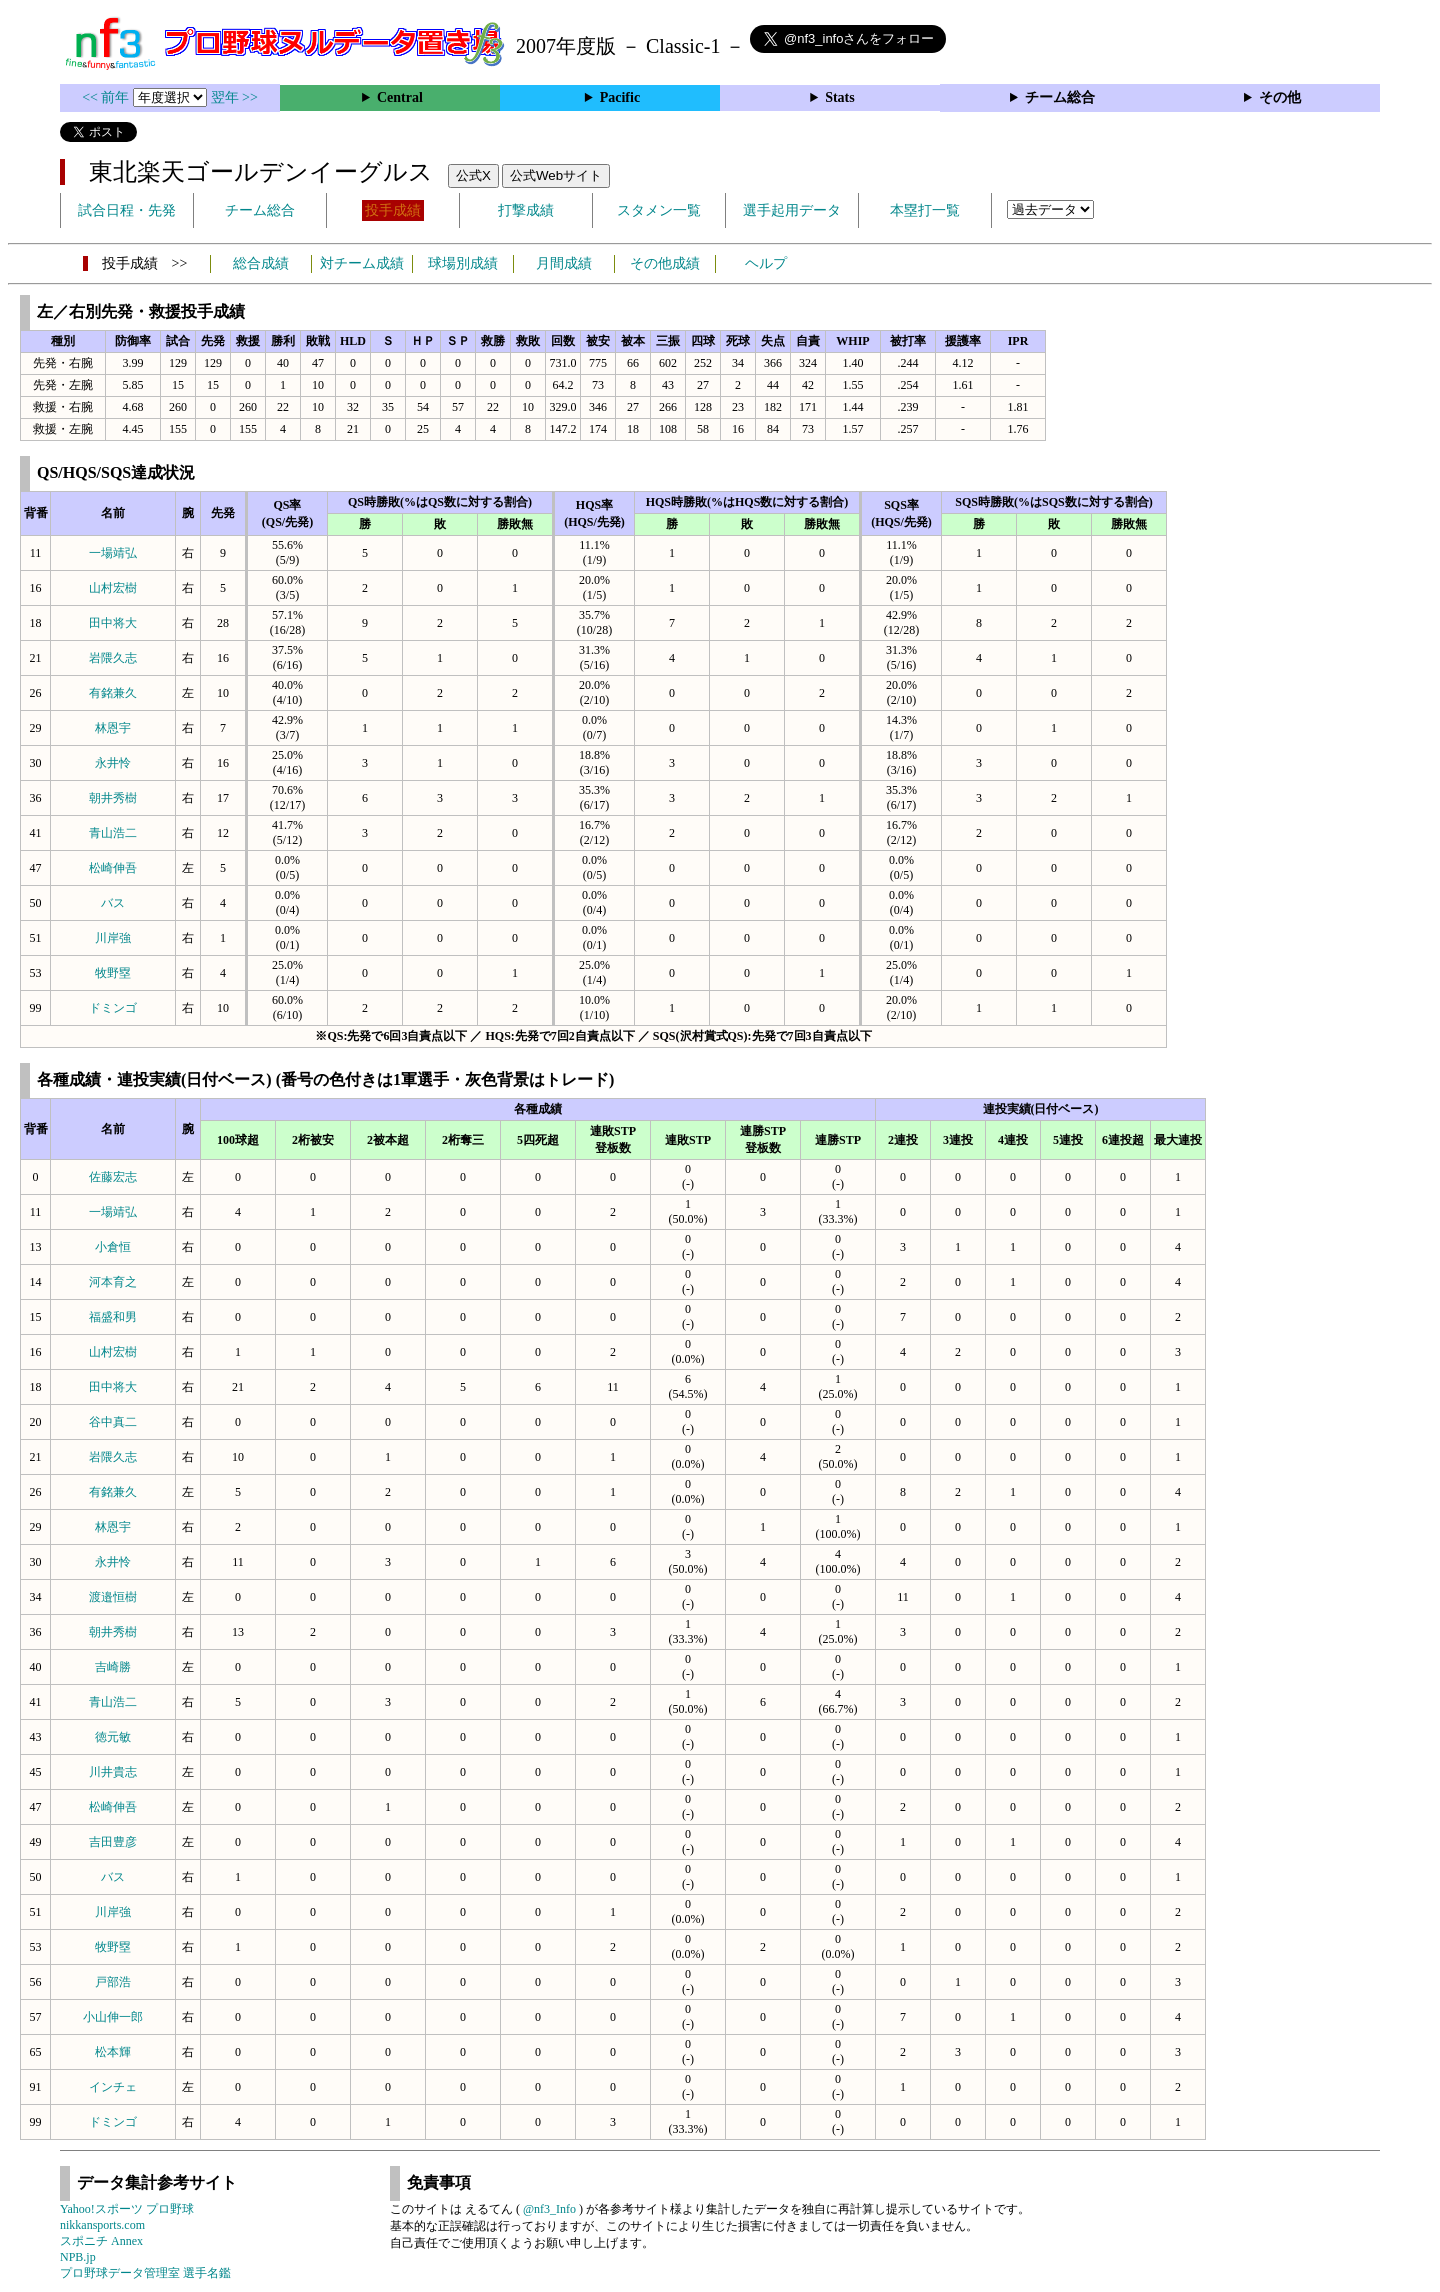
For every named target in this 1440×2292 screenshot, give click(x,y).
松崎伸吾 (113, 868)
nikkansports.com (102, 2225)
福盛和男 (113, 1317)
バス (113, 903)
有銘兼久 (113, 693)
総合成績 (261, 263)
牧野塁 (113, 973)
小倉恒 (113, 1247)
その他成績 (665, 263)
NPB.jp (78, 2257)
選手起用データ (792, 210)
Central (400, 97)
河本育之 (113, 1282)
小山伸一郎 (113, 2017)
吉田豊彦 (113, 1842)
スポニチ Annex (101, 2241)
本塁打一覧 (925, 210)
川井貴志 (113, 1772)
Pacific (620, 97)
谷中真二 (113, 1422)
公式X (473, 175)
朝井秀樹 (113, 798)
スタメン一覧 (659, 210)
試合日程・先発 (127, 210)
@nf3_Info (549, 2209)
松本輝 (113, 2052)
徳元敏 (113, 1737)
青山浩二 (113, 833)
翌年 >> (234, 97)
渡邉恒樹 (113, 1597)
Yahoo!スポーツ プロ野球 (127, 2209)
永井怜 (113, 763)
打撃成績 (526, 210)
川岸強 (113, 938)
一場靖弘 (113, 553)
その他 (1280, 97)
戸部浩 (113, 1982)
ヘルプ (766, 263)
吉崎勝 (113, 1667)
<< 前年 (107, 97)
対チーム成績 (362, 263)
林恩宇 (113, 728)
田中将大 (113, 623)
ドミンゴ (113, 1008)
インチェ (113, 2087)
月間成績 (564, 263)
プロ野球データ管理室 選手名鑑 (145, 2273)
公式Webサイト (556, 175)
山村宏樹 (113, 588)
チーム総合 (1060, 97)
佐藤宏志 (113, 1177)
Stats (840, 97)
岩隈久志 (113, 658)
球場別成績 (463, 263)
